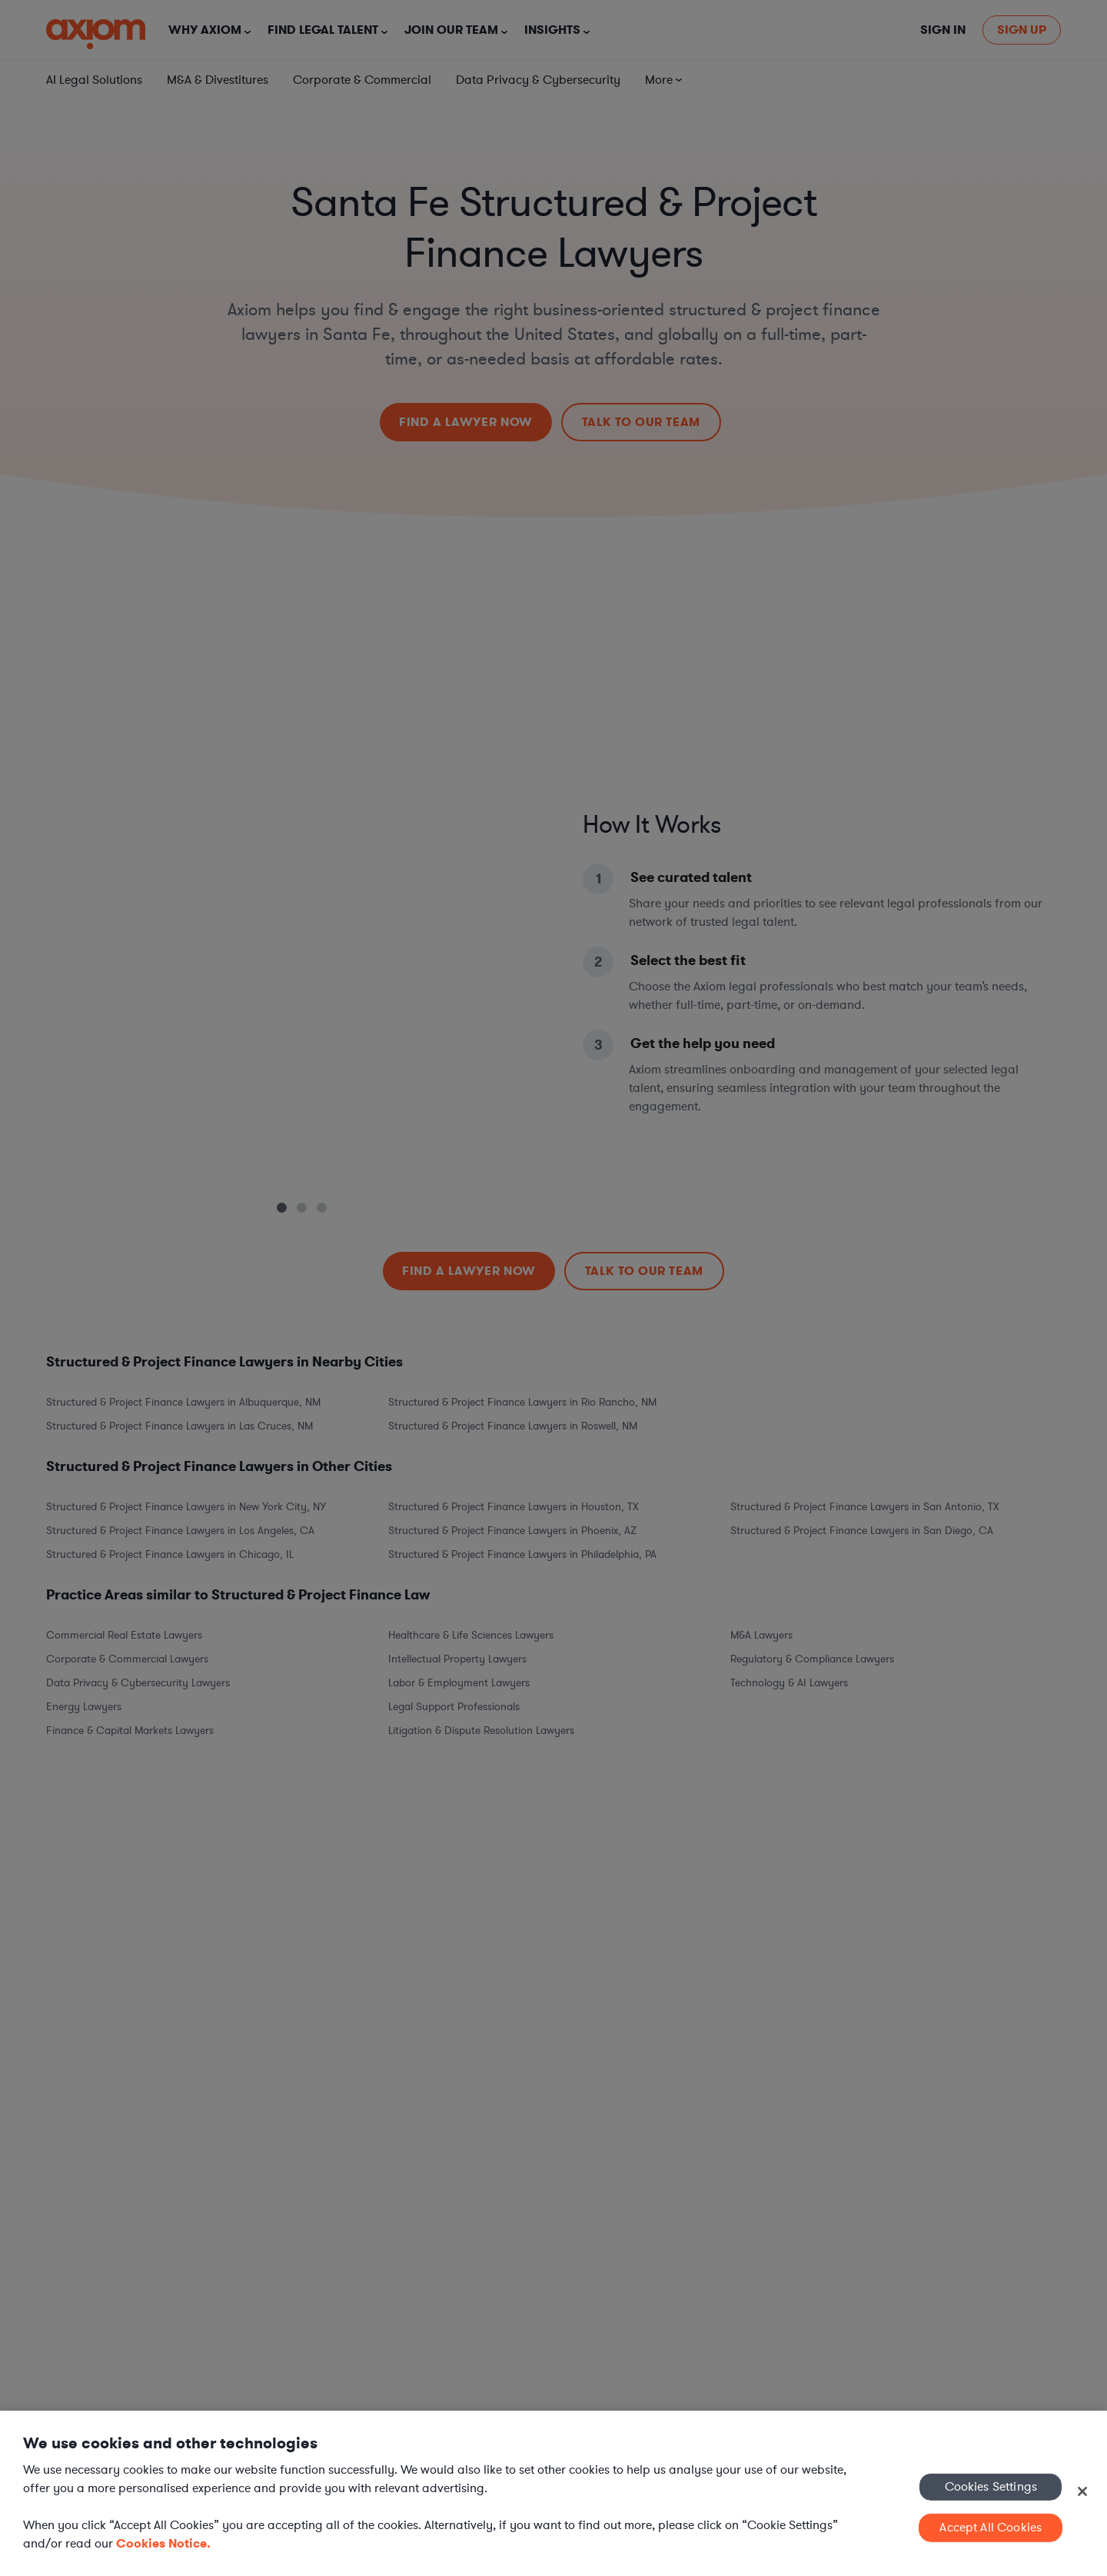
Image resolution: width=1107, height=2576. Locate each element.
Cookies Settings (991, 2486)
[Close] (1082, 2491)
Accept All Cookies (990, 2527)
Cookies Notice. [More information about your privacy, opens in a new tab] (163, 2543)
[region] (553, 2493)
